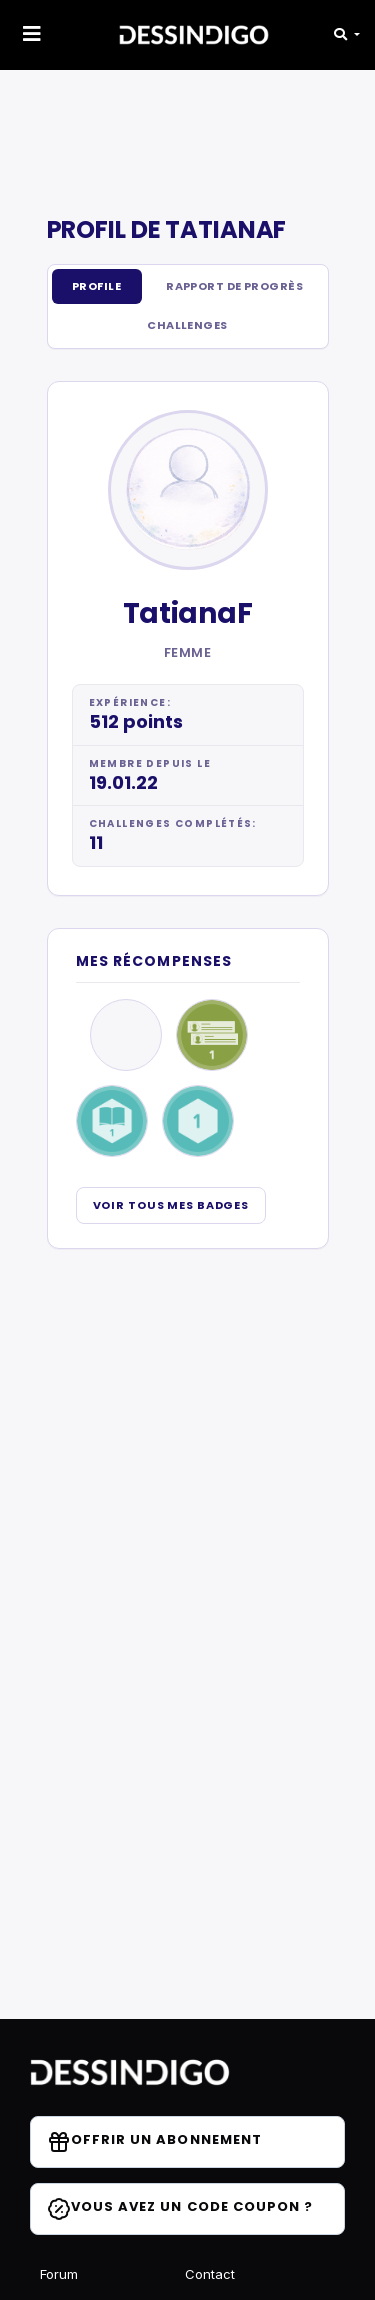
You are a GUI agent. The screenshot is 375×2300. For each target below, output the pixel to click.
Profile (96, 286)
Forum (59, 2274)
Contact (210, 2274)
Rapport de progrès (234, 286)
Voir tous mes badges (171, 1205)
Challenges (187, 325)
